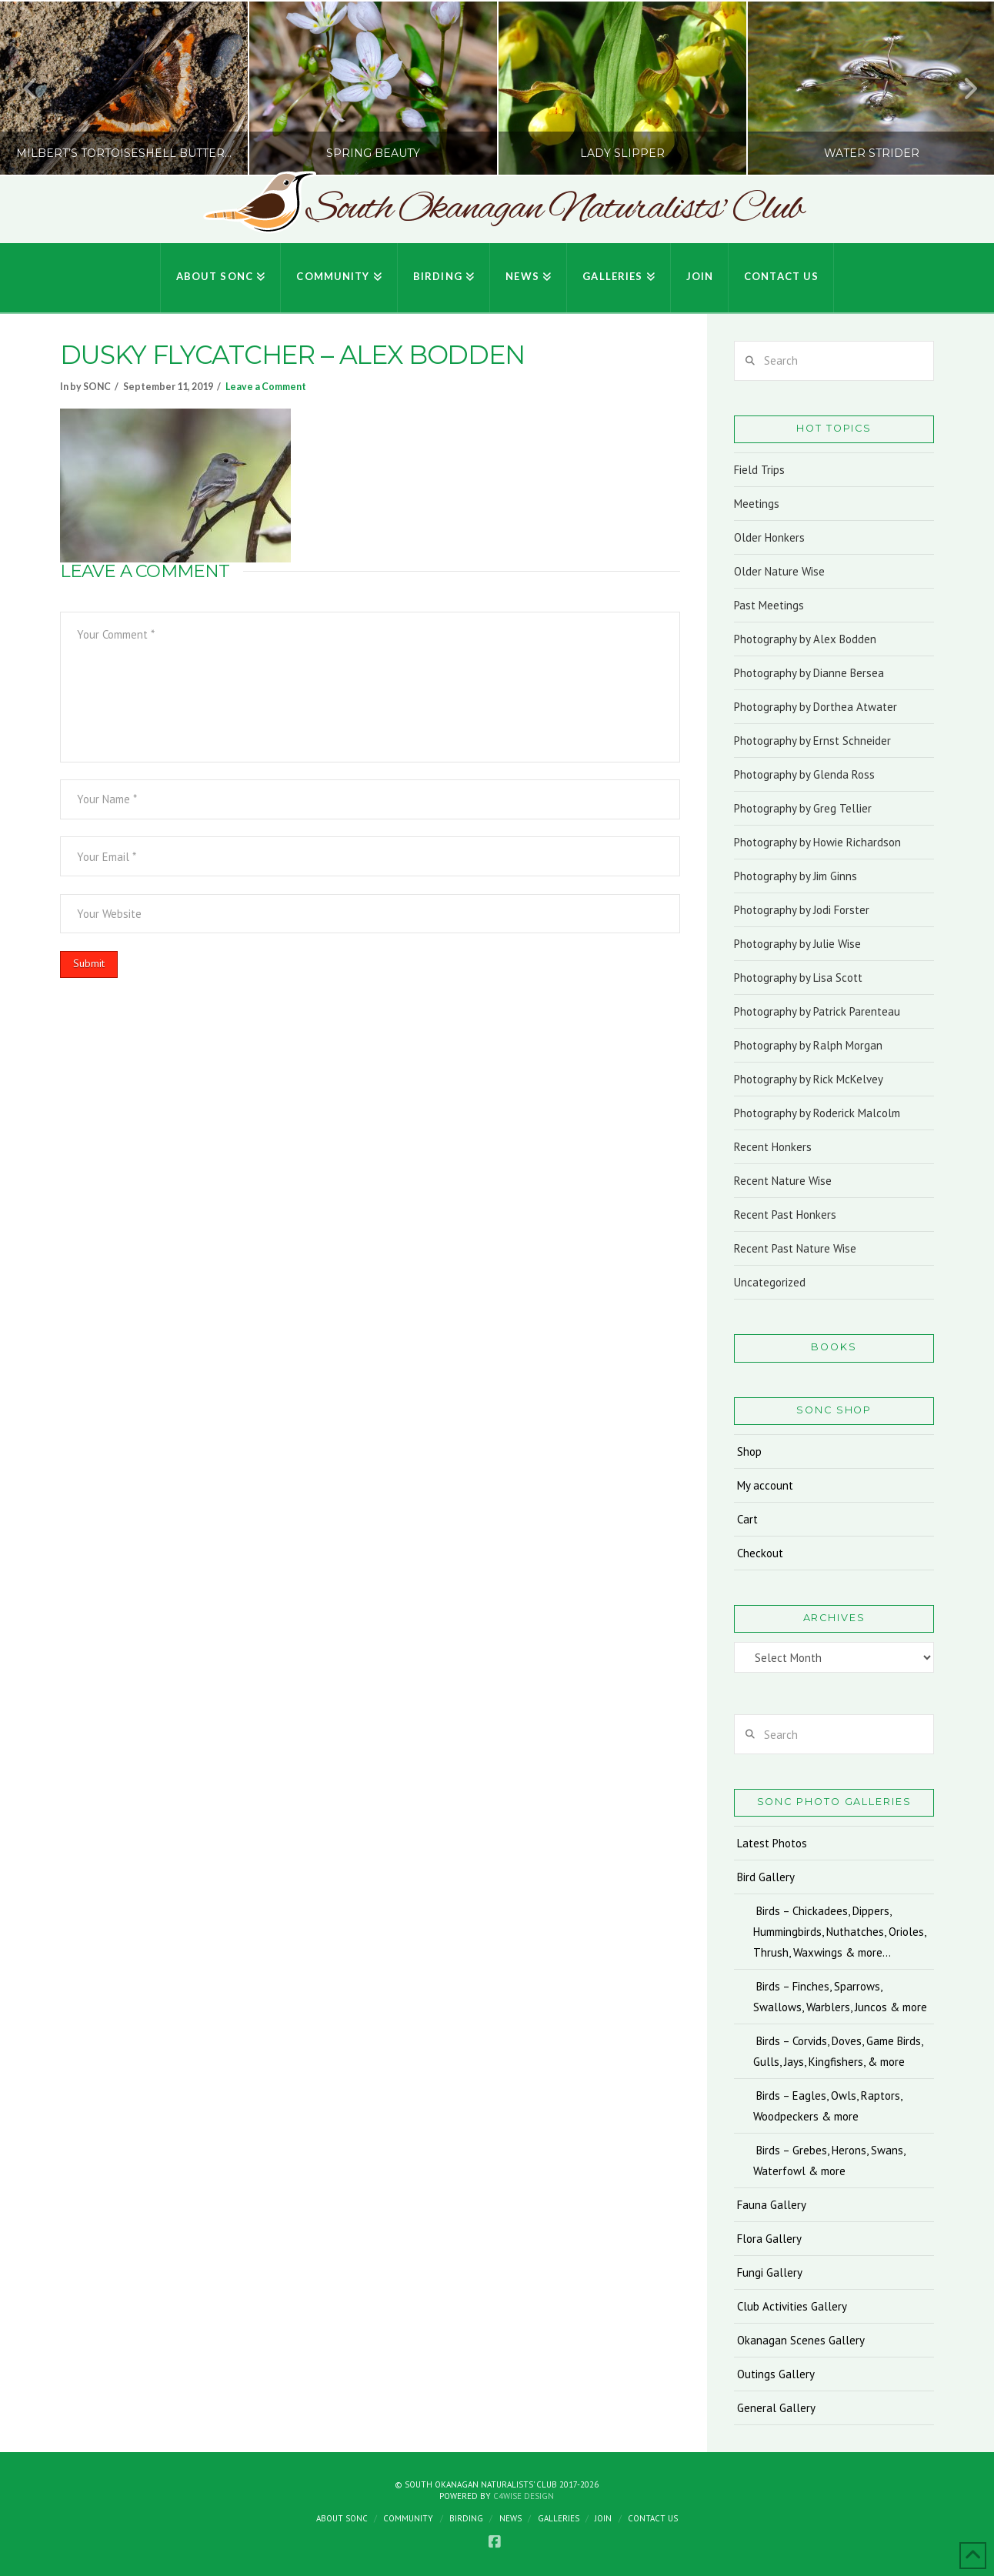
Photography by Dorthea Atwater (815, 706)
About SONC (342, 2518)
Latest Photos (772, 1843)
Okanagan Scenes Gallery (801, 2340)
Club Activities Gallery (792, 2306)
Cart (747, 1519)
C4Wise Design (523, 2496)
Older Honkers (769, 537)
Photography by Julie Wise (797, 943)
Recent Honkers (773, 1147)
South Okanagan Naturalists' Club (554, 209)
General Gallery (776, 2408)
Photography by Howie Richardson (817, 842)
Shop (749, 1451)
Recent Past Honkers (785, 1214)
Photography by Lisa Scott (798, 977)
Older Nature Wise (779, 571)
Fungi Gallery (769, 2272)
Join (603, 2518)
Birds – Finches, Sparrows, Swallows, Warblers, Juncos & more (840, 1996)
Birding (466, 2518)
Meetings (756, 503)
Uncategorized (770, 1282)
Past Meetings (769, 605)
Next (961, 88)
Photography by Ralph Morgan (808, 1045)
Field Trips (759, 469)
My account (765, 1485)
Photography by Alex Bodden (805, 639)
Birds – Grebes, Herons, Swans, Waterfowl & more (829, 2160)
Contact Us (653, 2518)
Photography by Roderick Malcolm (817, 1113)
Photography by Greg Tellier (803, 808)
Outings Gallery (776, 2374)
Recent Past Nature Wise (795, 1248)
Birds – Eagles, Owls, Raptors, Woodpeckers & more (827, 2106)
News (510, 2518)
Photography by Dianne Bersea (809, 673)
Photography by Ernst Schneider (812, 740)
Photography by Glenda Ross (804, 774)
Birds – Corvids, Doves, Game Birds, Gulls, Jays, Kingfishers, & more (838, 2051)
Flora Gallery (769, 2238)
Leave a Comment (265, 386)
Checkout (760, 1553)
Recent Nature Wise (783, 1180)
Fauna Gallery (771, 2204)
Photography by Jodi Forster (801, 910)
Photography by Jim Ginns (795, 876)
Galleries (558, 2518)
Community (408, 2518)
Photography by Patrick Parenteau (817, 1011)
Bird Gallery (766, 1877)
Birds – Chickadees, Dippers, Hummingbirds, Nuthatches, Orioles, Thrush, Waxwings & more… (839, 1932)
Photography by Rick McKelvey (808, 1079)
